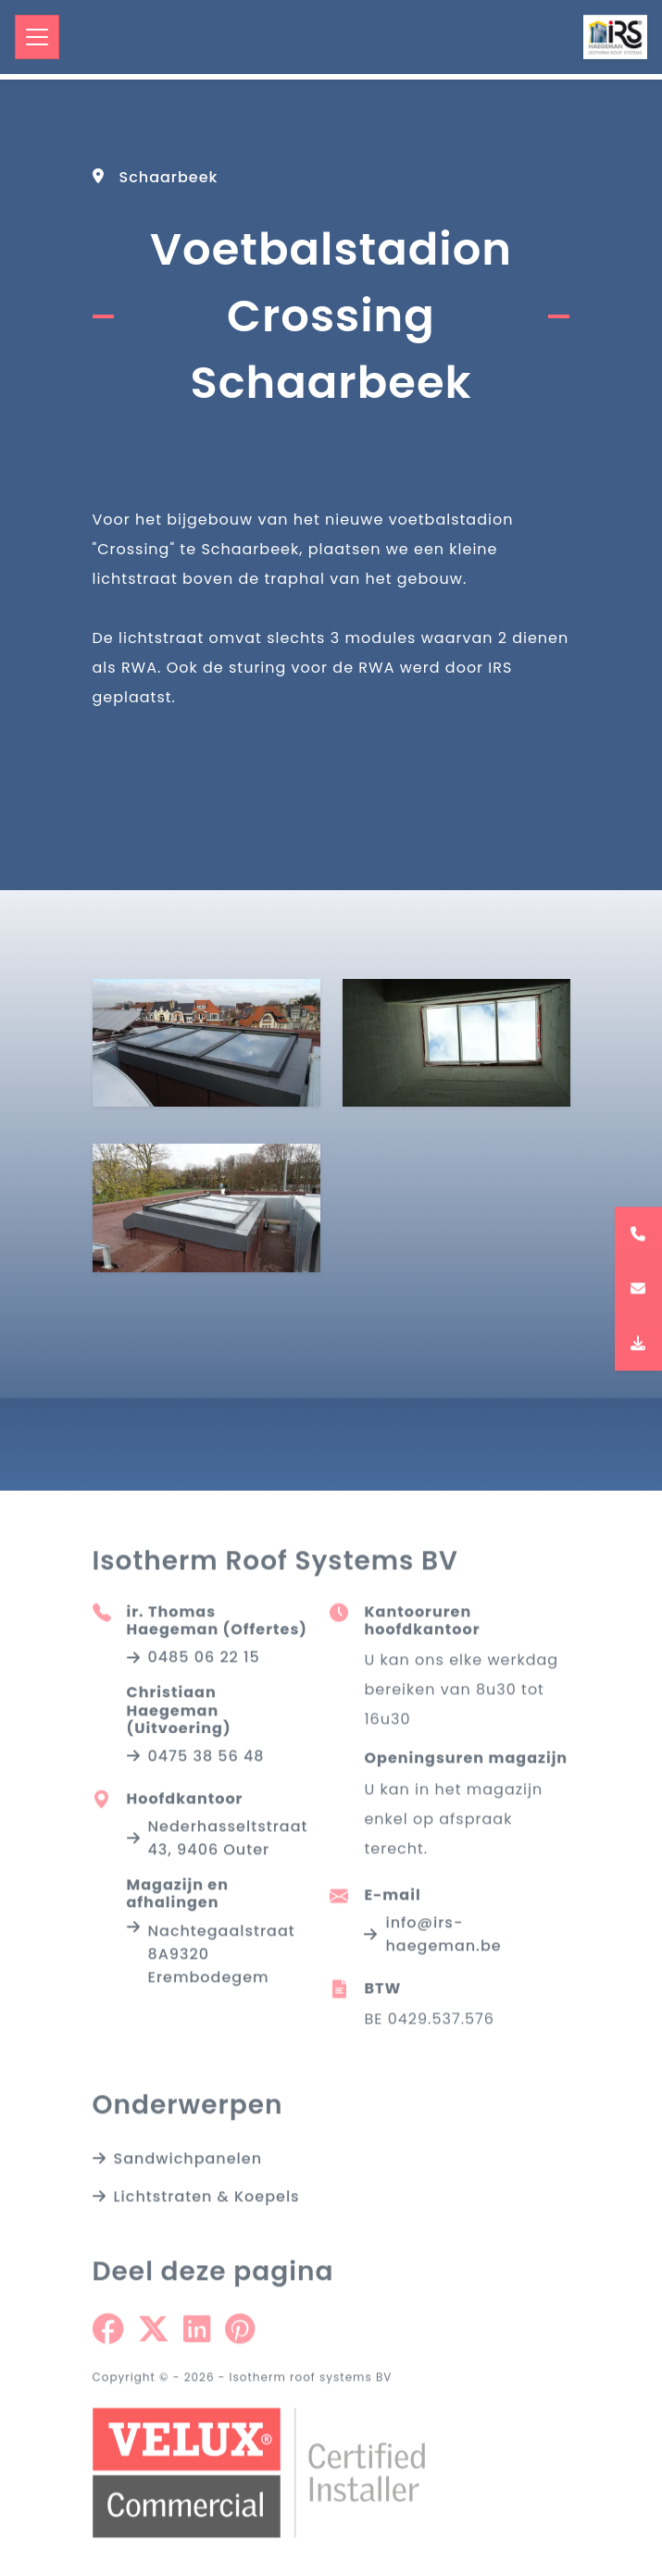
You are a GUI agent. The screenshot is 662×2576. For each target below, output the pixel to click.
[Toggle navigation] (37, 37)
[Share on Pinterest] (240, 2333)
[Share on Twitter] (153, 2333)
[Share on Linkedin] (196, 2333)
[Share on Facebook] (108, 2333)
